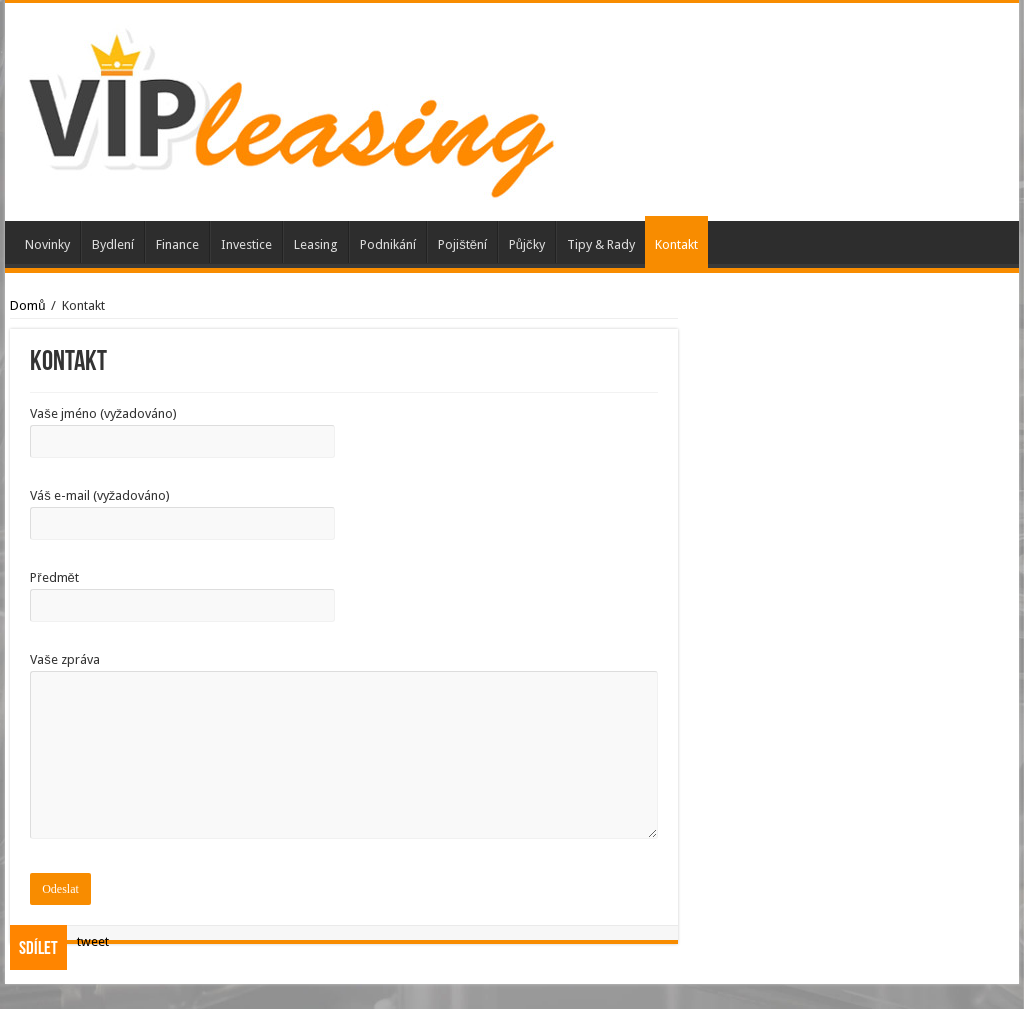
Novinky (47, 244)
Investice (246, 244)
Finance (177, 244)
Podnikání (388, 244)
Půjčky (527, 244)
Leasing (316, 244)
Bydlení (113, 244)
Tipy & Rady (601, 244)
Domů (27, 305)
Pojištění (462, 244)
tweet (93, 941)
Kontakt (676, 244)
